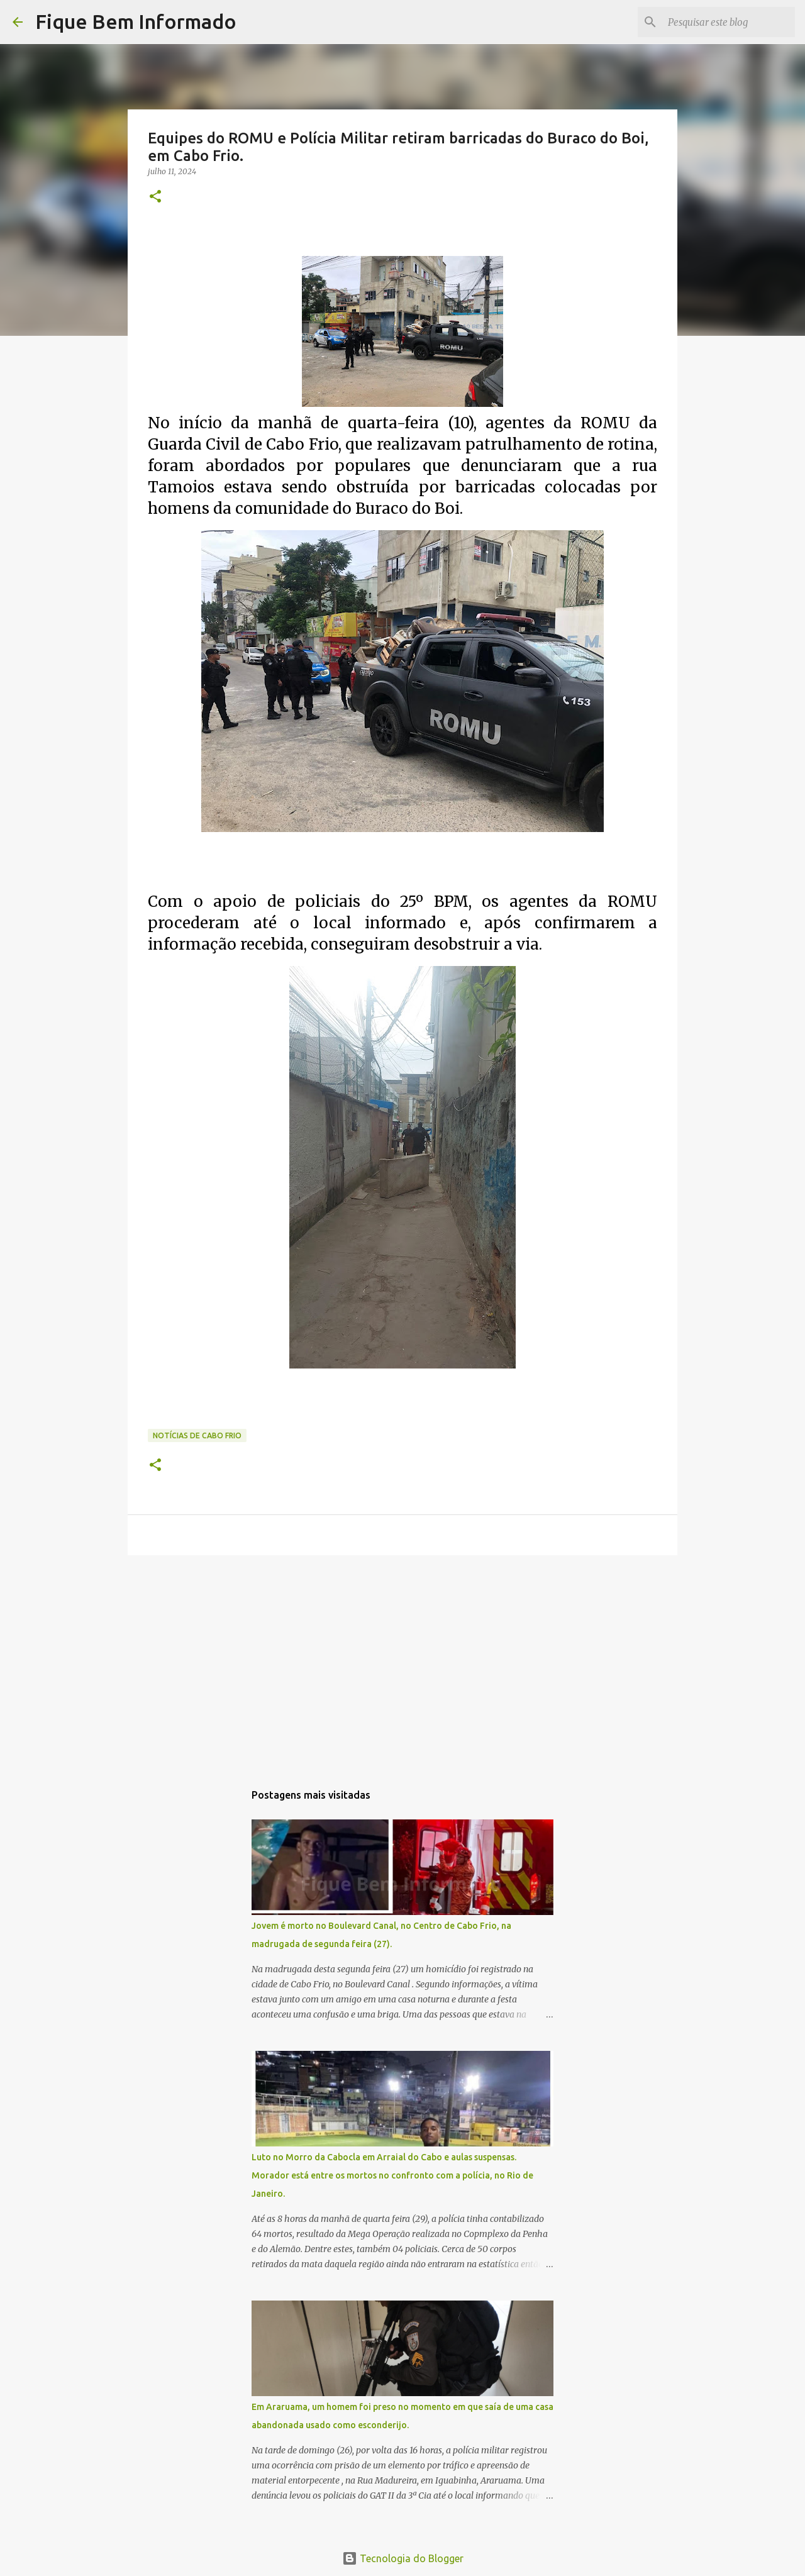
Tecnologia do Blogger (403, 2558)
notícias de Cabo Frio (197, 1435)
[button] (155, 197)
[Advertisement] (402, 1662)
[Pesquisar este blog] (729, 22)
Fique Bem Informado (135, 21)
